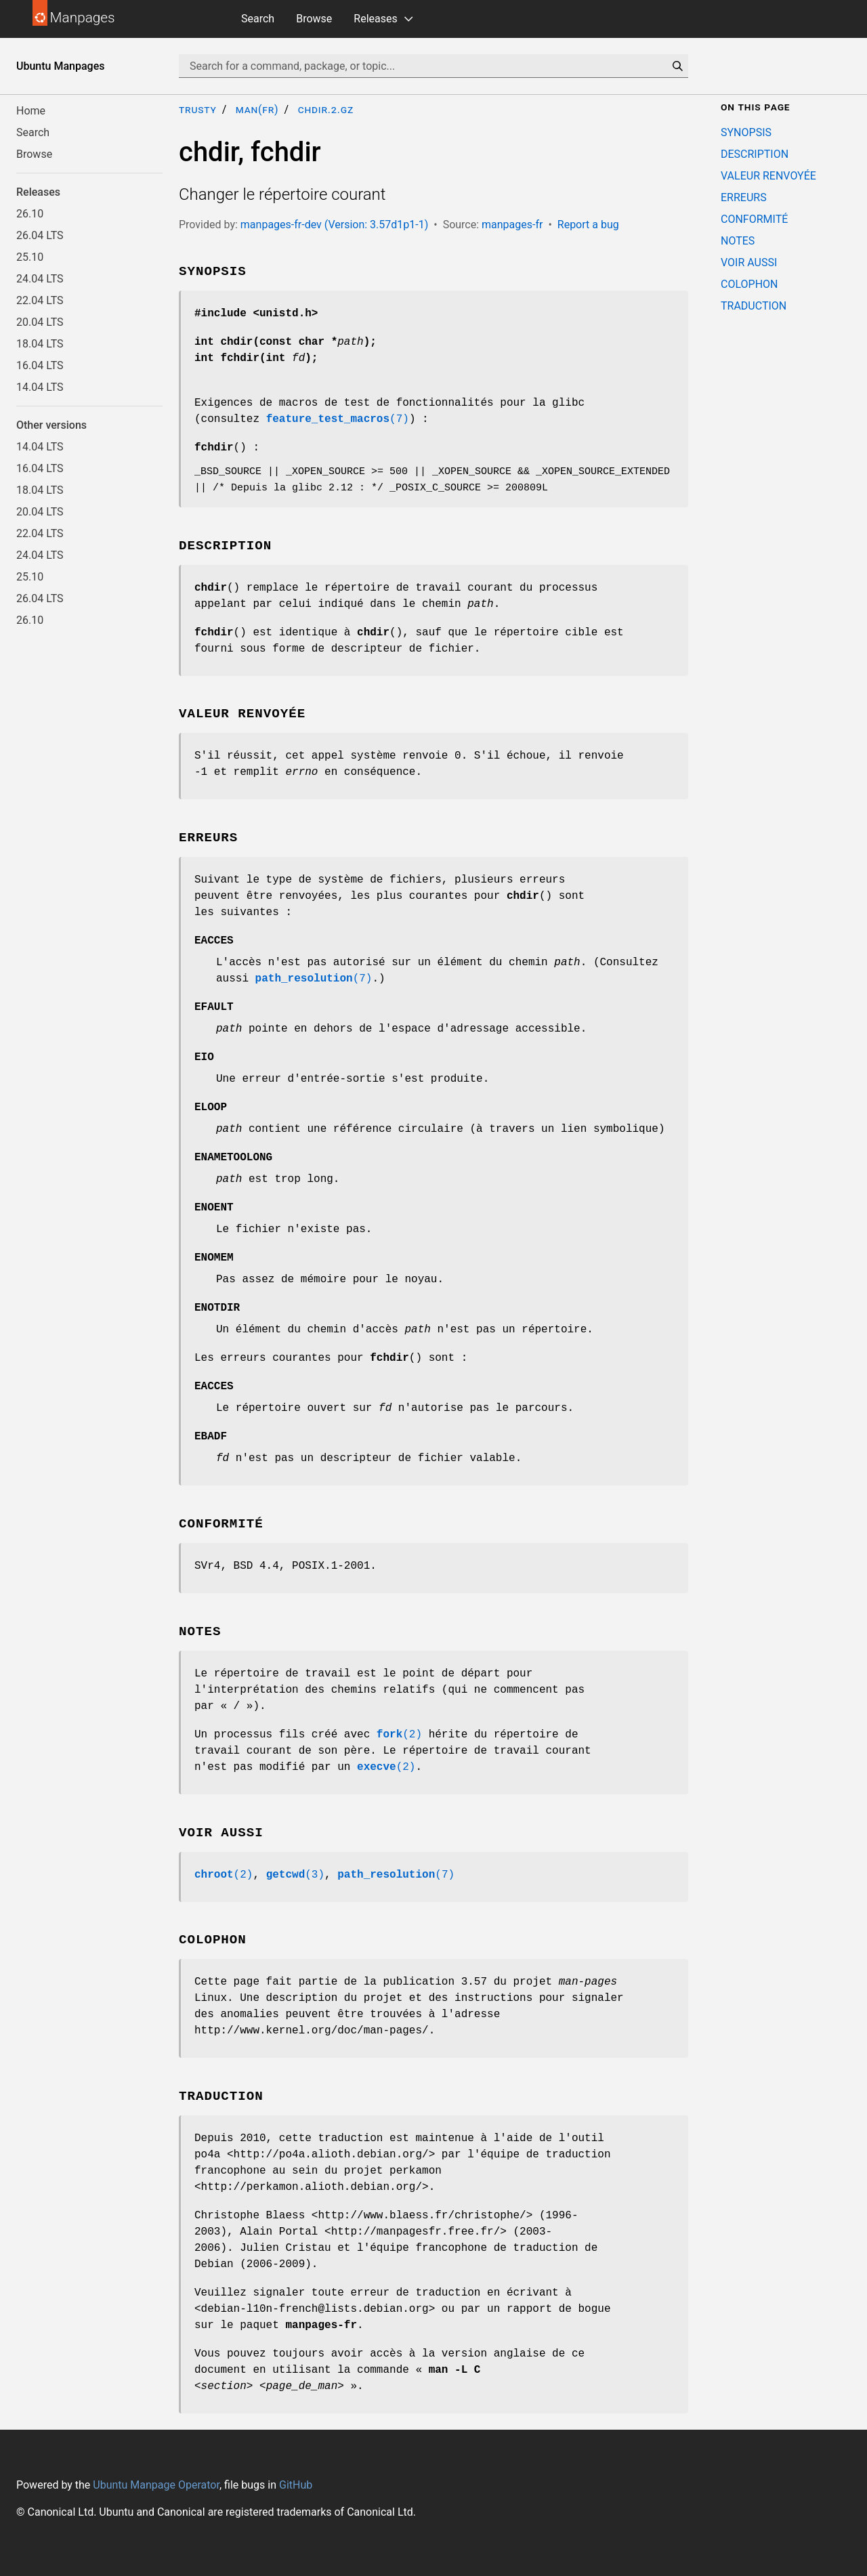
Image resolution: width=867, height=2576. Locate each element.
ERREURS (744, 197)
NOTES (738, 240)
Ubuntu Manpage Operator (156, 2484)
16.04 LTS (40, 365)
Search (257, 18)
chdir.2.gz (326, 109)
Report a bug (588, 224)
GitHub (295, 2484)
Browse (314, 18)
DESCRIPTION (754, 154)
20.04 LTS (40, 322)
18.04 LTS (40, 343)
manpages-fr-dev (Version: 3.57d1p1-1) (334, 224)
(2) (399, 1735)
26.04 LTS (40, 235)
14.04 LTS (40, 387)
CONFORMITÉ (754, 219)
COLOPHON (749, 284)
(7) (337, 419)
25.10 (29, 257)
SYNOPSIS (746, 132)
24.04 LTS (40, 278)
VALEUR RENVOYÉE (768, 175)
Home (30, 110)
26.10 (29, 213)
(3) (295, 1875)
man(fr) (257, 109)
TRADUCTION (753, 305)
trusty (198, 109)
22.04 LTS (40, 300)
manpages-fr (512, 224)
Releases (375, 18)
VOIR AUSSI (749, 262)
